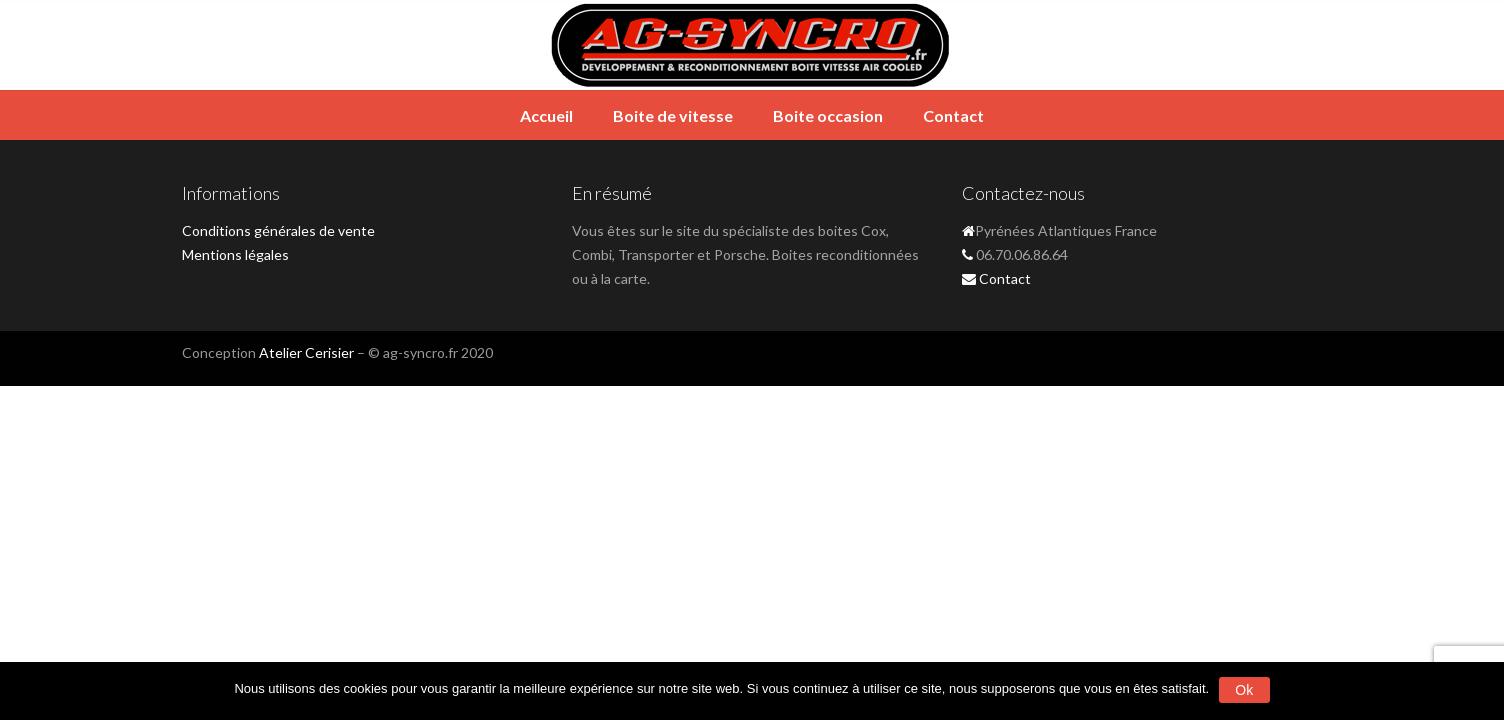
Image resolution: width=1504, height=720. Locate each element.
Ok (1244, 690)
